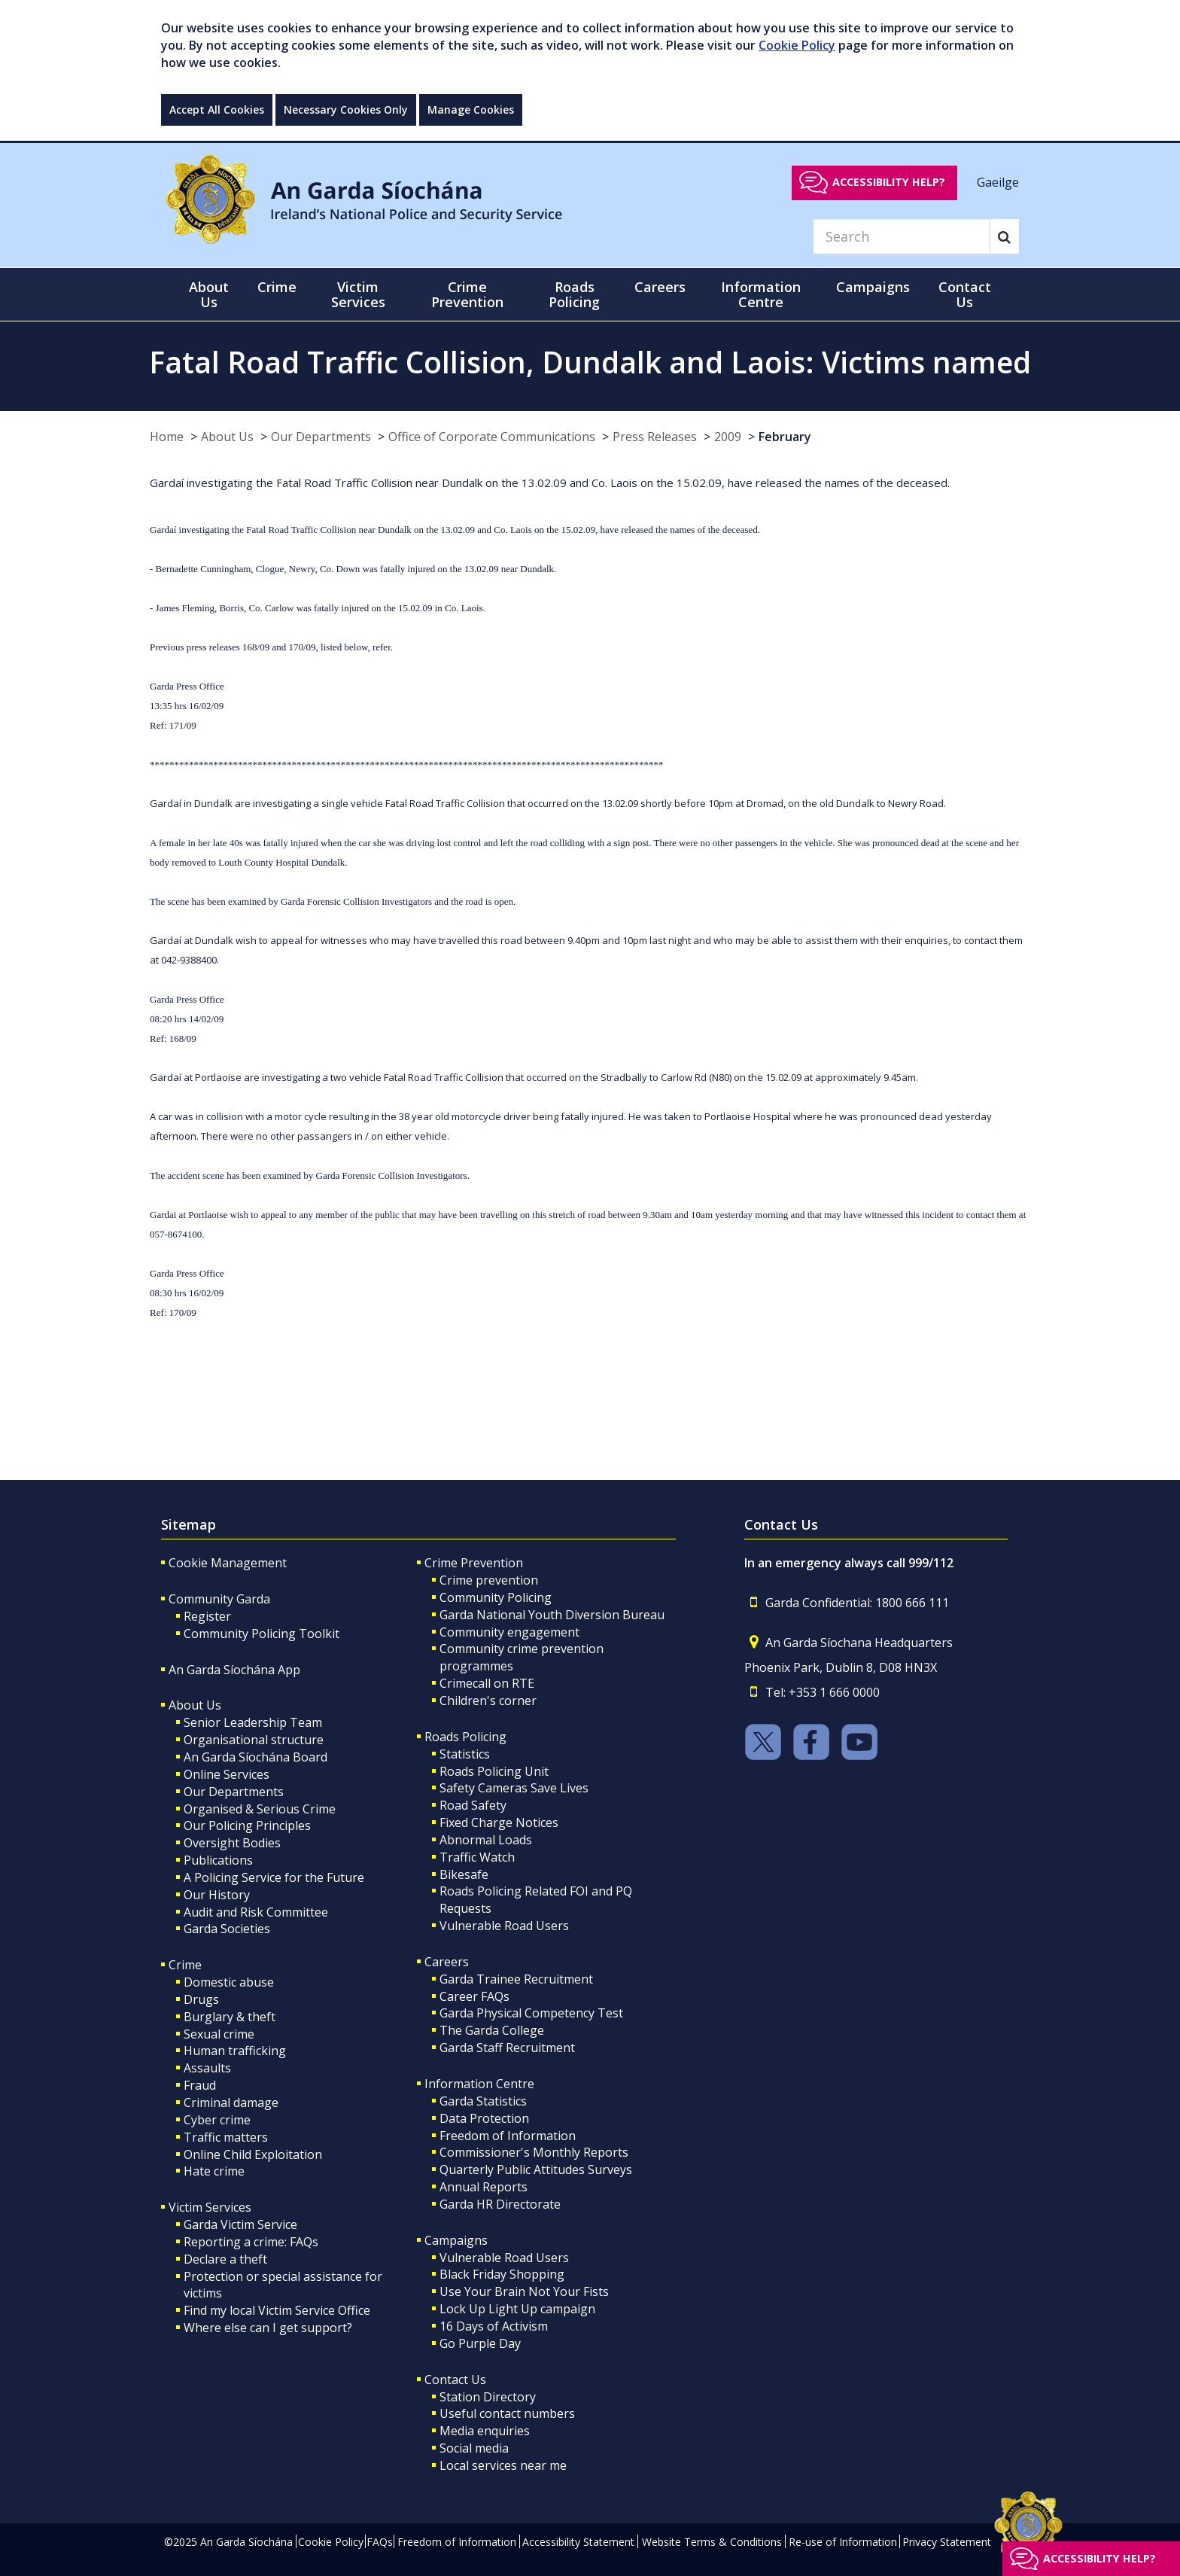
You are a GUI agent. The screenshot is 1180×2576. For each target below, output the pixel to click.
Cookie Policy (797, 45)
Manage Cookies (470, 109)
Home (167, 436)
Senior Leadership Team (253, 1722)
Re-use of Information (843, 2542)
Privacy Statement (946, 2542)
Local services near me (503, 2465)
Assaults (207, 2068)
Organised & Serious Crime (260, 1809)
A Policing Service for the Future (274, 1877)
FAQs (379, 2542)
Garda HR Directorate (500, 2204)
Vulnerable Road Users (504, 1925)
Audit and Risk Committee (256, 1912)
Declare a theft (225, 2259)
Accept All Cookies (216, 109)
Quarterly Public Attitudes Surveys (535, 2169)
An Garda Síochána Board (255, 1757)
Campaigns (456, 2240)
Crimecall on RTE (486, 1683)
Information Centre (479, 2083)
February (785, 436)
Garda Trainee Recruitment (516, 1979)
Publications (218, 1860)
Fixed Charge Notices (498, 1822)
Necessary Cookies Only (346, 109)
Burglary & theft (229, 2016)
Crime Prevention (473, 1562)
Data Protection (484, 2118)
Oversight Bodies (232, 1843)
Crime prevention (488, 1580)
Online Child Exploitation (253, 2154)
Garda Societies (227, 1928)
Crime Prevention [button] (467, 294)
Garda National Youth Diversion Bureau (552, 1614)
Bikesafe (463, 1874)
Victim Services (210, 2207)
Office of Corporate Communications (491, 436)
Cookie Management (228, 1562)
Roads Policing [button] (574, 294)
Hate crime (214, 2171)
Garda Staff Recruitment (507, 2047)
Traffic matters (226, 2137)
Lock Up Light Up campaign (517, 2308)
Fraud (200, 2085)
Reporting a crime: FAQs (251, 2241)
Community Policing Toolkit (261, 1633)
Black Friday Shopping (501, 2274)
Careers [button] (660, 287)
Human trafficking (235, 2050)
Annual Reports (483, 2187)
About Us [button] (209, 294)
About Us (227, 436)
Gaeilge (998, 181)
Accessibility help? (888, 182)
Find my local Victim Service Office (277, 2310)
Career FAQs (474, 1996)
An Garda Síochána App (234, 1669)
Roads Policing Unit (494, 1771)
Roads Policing (465, 1736)
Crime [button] (277, 287)
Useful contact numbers (507, 2413)
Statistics (464, 1754)
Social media (474, 2448)
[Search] (902, 236)
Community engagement (509, 1632)
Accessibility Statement (578, 2542)
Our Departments (321, 436)
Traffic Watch (477, 1857)
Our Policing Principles (247, 1825)
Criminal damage (231, 2102)
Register (207, 1616)
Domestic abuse (229, 1982)
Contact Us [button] (964, 294)
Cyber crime (217, 2120)
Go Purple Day (480, 2343)
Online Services (226, 1774)
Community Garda (219, 1599)
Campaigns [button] (873, 287)
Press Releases (655, 436)
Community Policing (495, 1597)
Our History (217, 1894)
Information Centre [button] (761, 294)
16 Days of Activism (493, 2326)
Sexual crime (219, 2034)
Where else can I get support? (268, 2327)
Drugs (201, 1999)
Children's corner (488, 1700)
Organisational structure (254, 1739)
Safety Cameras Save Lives (513, 1788)
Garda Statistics (483, 2101)
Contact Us (455, 2379)
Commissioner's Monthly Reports (533, 2152)
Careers (446, 1961)
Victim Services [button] (358, 294)
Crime (185, 1964)
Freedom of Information (507, 2135)
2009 (727, 436)
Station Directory (487, 2397)
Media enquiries (484, 2430)
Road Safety (472, 1805)
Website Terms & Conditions (712, 2542)
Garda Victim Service (240, 2224)
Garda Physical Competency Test (531, 2013)
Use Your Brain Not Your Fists (524, 2291)
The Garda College (491, 2030)
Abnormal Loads (485, 1840)
